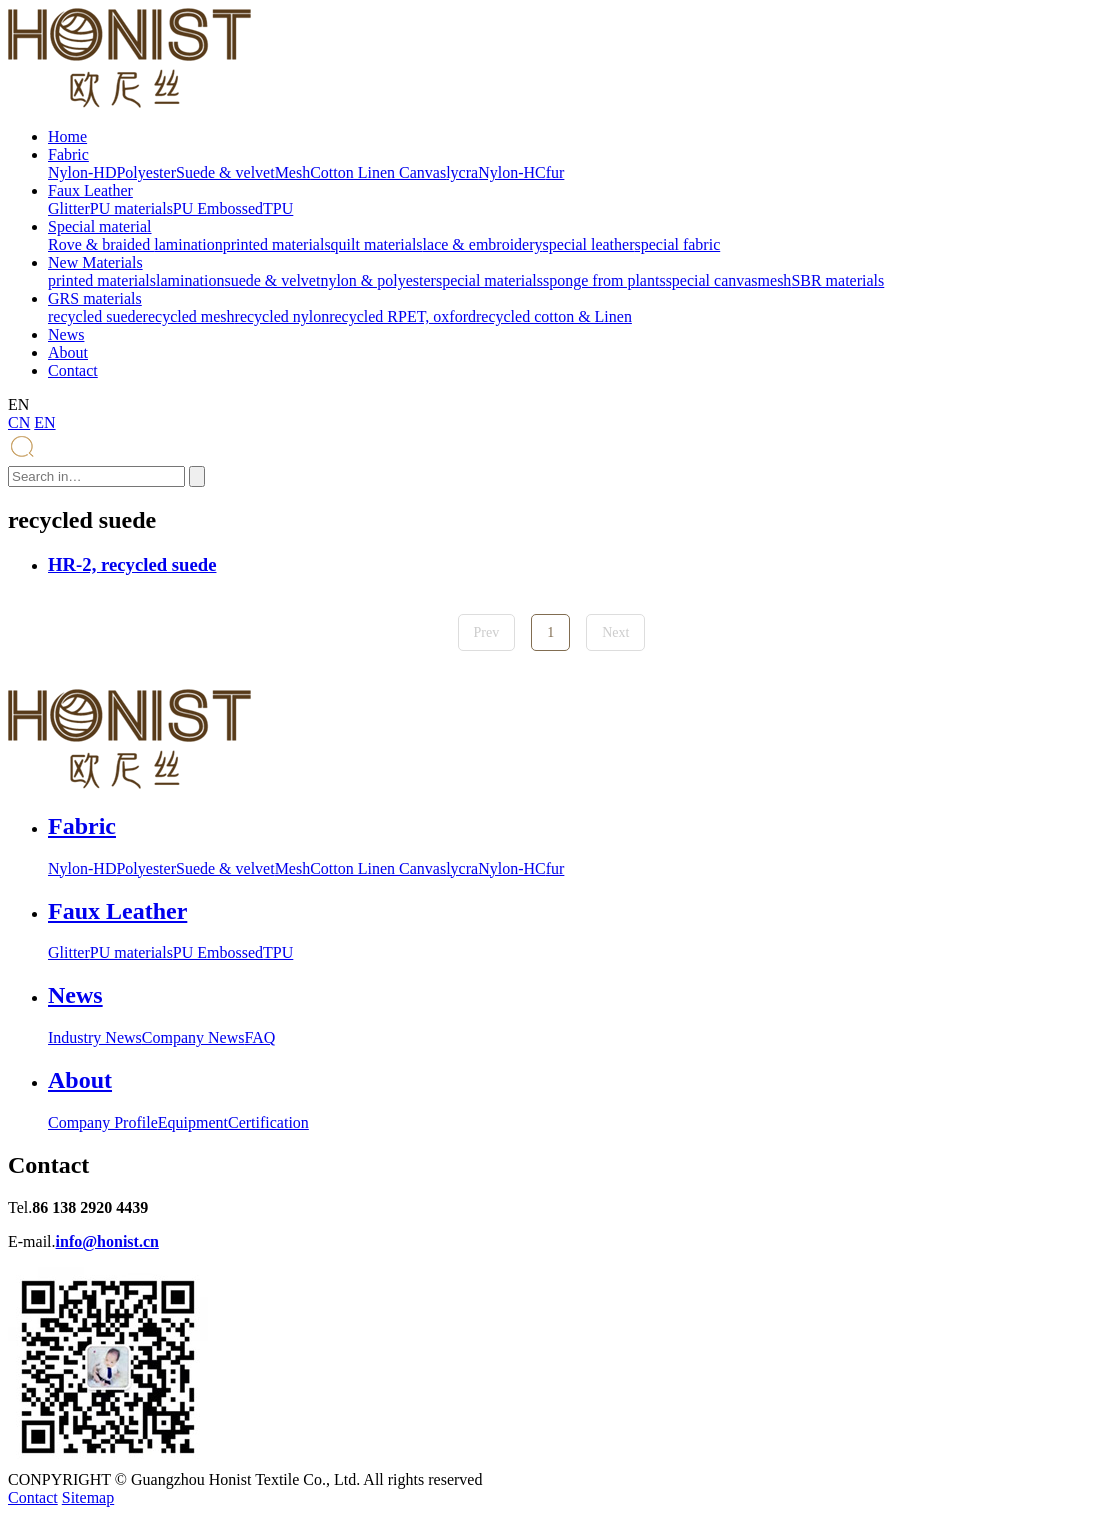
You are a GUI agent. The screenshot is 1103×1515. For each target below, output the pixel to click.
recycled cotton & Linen (554, 316)
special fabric (678, 244)
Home (67, 136)
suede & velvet (272, 280)
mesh (775, 280)
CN (19, 422)
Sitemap (88, 1497)
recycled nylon (282, 316)
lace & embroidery (483, 244)
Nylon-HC (512, 172)
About (68, 352)
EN (44, 422)
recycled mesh (189, 316)
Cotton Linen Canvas (378, 172)
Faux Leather (90, 190)
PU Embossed (218, 208)
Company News (193, 1037)
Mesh (293, 172)
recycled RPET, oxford (402, 316)
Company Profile (103, 1122)
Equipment (193, 1122)
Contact (73, 370)
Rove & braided (101, 244)
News (66, 334)
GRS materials (95, 298)
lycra (462, 172)
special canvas (712, 280)
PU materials (131, 208)
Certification (268, 1122)
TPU (278, 208)
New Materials (95, 262)
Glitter (69, 208)
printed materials (277, 244)
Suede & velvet (225, 172)
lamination (188, 244)
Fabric (68, 154)
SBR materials (837, 280)
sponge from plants (604, 280)
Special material (100, 226)
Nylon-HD (82, 172)
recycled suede (95, 316)
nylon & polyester (378, 280)
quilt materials (377, 244)
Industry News (95, 1037)
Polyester (146, 172)
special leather (589, 244)
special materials (489, 280)
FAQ (259, 1037)
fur (555, 172)
